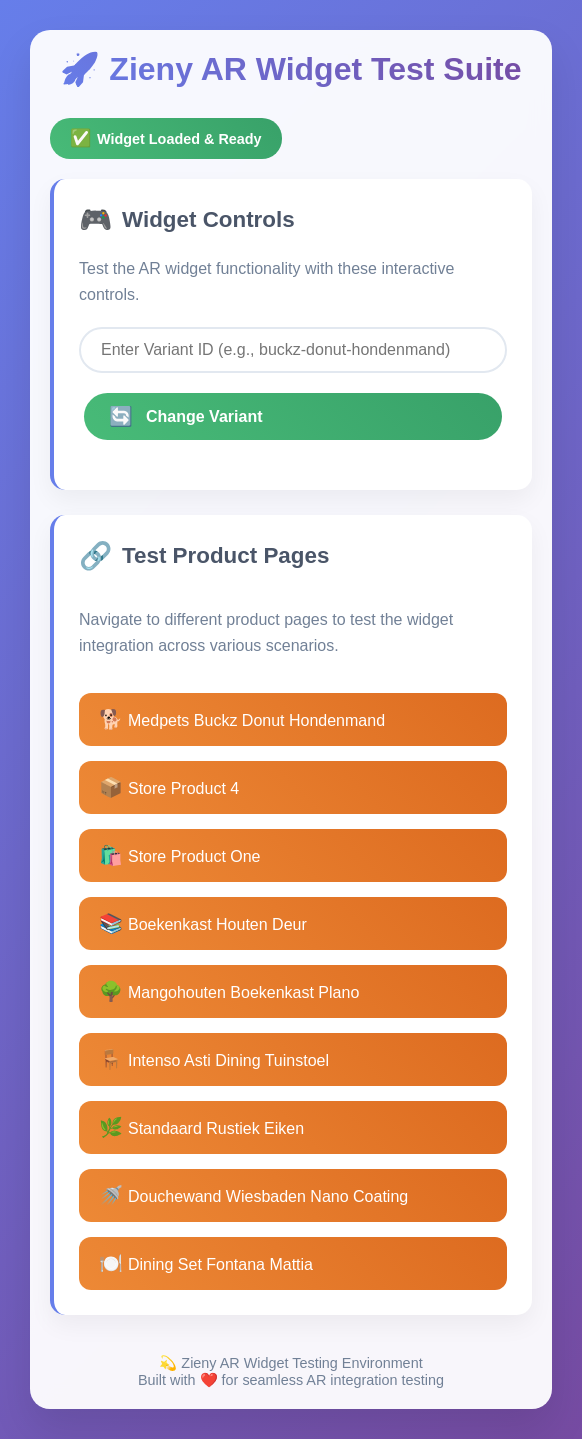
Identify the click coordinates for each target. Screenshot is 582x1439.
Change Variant (185, 416)
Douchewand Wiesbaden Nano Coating (253, 1195)
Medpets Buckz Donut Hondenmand (242, 719)
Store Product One (180, 855)
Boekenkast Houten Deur (203, 923)
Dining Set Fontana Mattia (206, 1263)
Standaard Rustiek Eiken (201, 1127)
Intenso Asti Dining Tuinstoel (214, 1059)
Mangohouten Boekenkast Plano (229, 991)
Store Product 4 (169, 787)
